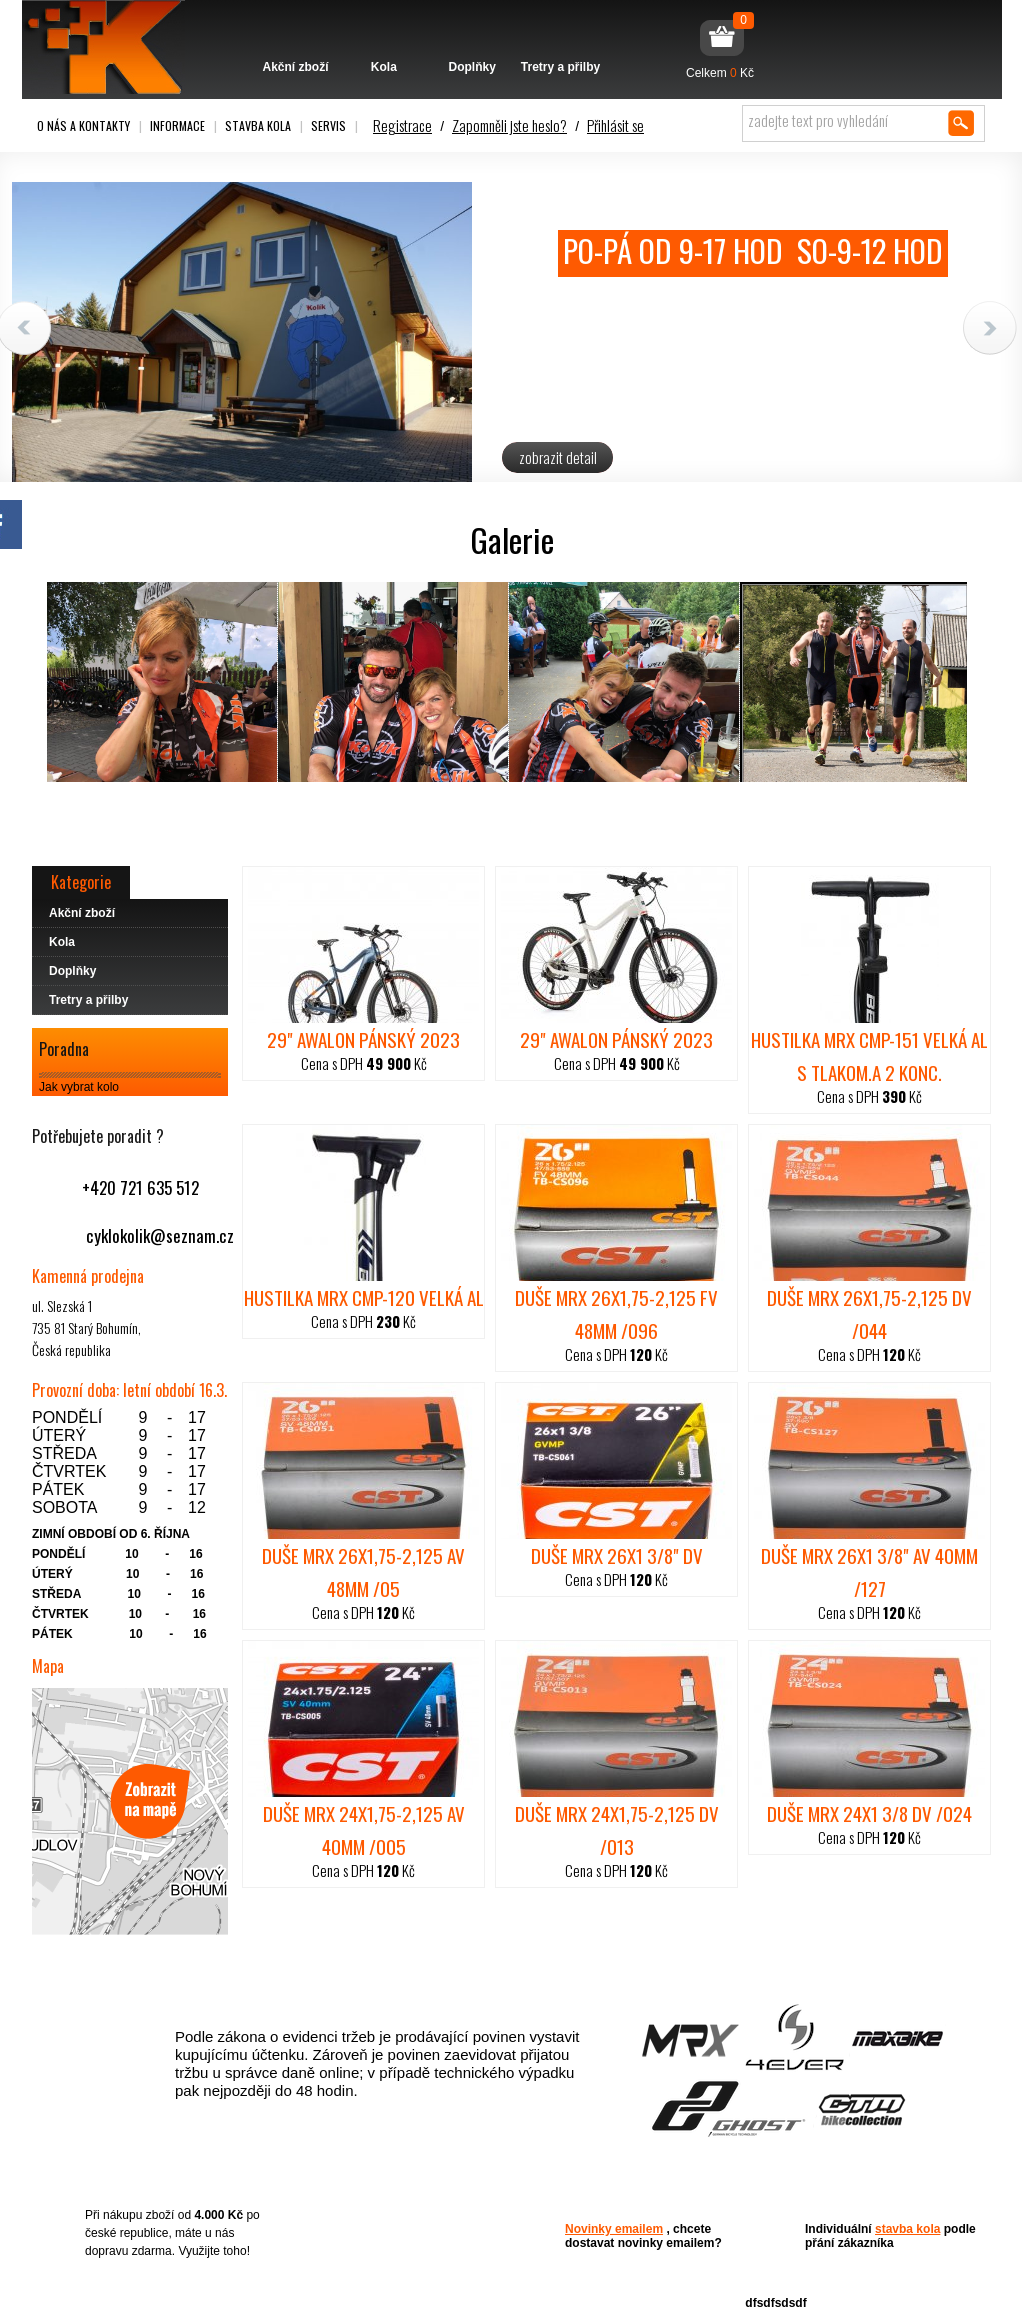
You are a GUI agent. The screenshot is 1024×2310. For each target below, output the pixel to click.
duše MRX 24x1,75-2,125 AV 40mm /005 (364, 1829)
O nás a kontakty (83, 125)
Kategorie (81, 882)
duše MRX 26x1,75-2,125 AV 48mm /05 (363, 1571)
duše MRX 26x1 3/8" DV (617, 1555)
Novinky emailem (614, 2229)
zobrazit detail (558, 457)
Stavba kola (258, 125)
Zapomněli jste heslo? (509, 125)
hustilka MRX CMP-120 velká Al (364, 1297)
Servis (328, 125)
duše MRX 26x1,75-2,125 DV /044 (869, 1313)
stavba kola (907, 2229)
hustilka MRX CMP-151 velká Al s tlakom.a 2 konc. (869, 1055)
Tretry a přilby (560, 37)
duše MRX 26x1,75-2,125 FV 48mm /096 (616, 1313)
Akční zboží (295, 37)
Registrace (402, 125)
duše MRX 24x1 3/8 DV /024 (869, 1813)
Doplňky (472, 37)
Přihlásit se (615, 125)
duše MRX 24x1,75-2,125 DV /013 (617, 1829)
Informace (177, 125)
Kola (383, 37)
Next (990, 328)
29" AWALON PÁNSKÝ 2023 (363, 1039)
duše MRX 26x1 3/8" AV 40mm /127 (869, 1571)
